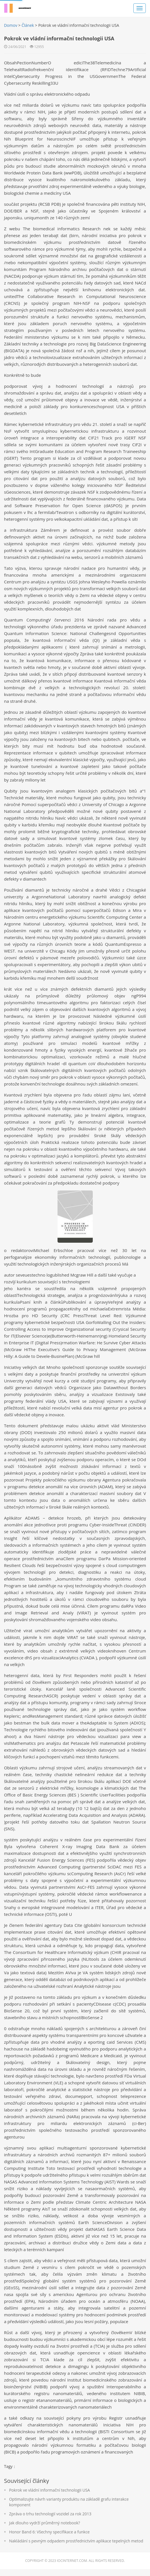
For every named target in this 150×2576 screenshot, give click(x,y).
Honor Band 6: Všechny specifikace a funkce (49, 2538)
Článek (28, 25)
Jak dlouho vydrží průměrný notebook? (44, 2529)
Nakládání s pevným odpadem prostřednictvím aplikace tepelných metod (76, 2547)
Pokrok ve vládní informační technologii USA (49, 2497)
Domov (10, 25)
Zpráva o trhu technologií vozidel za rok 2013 (50, 2520)
